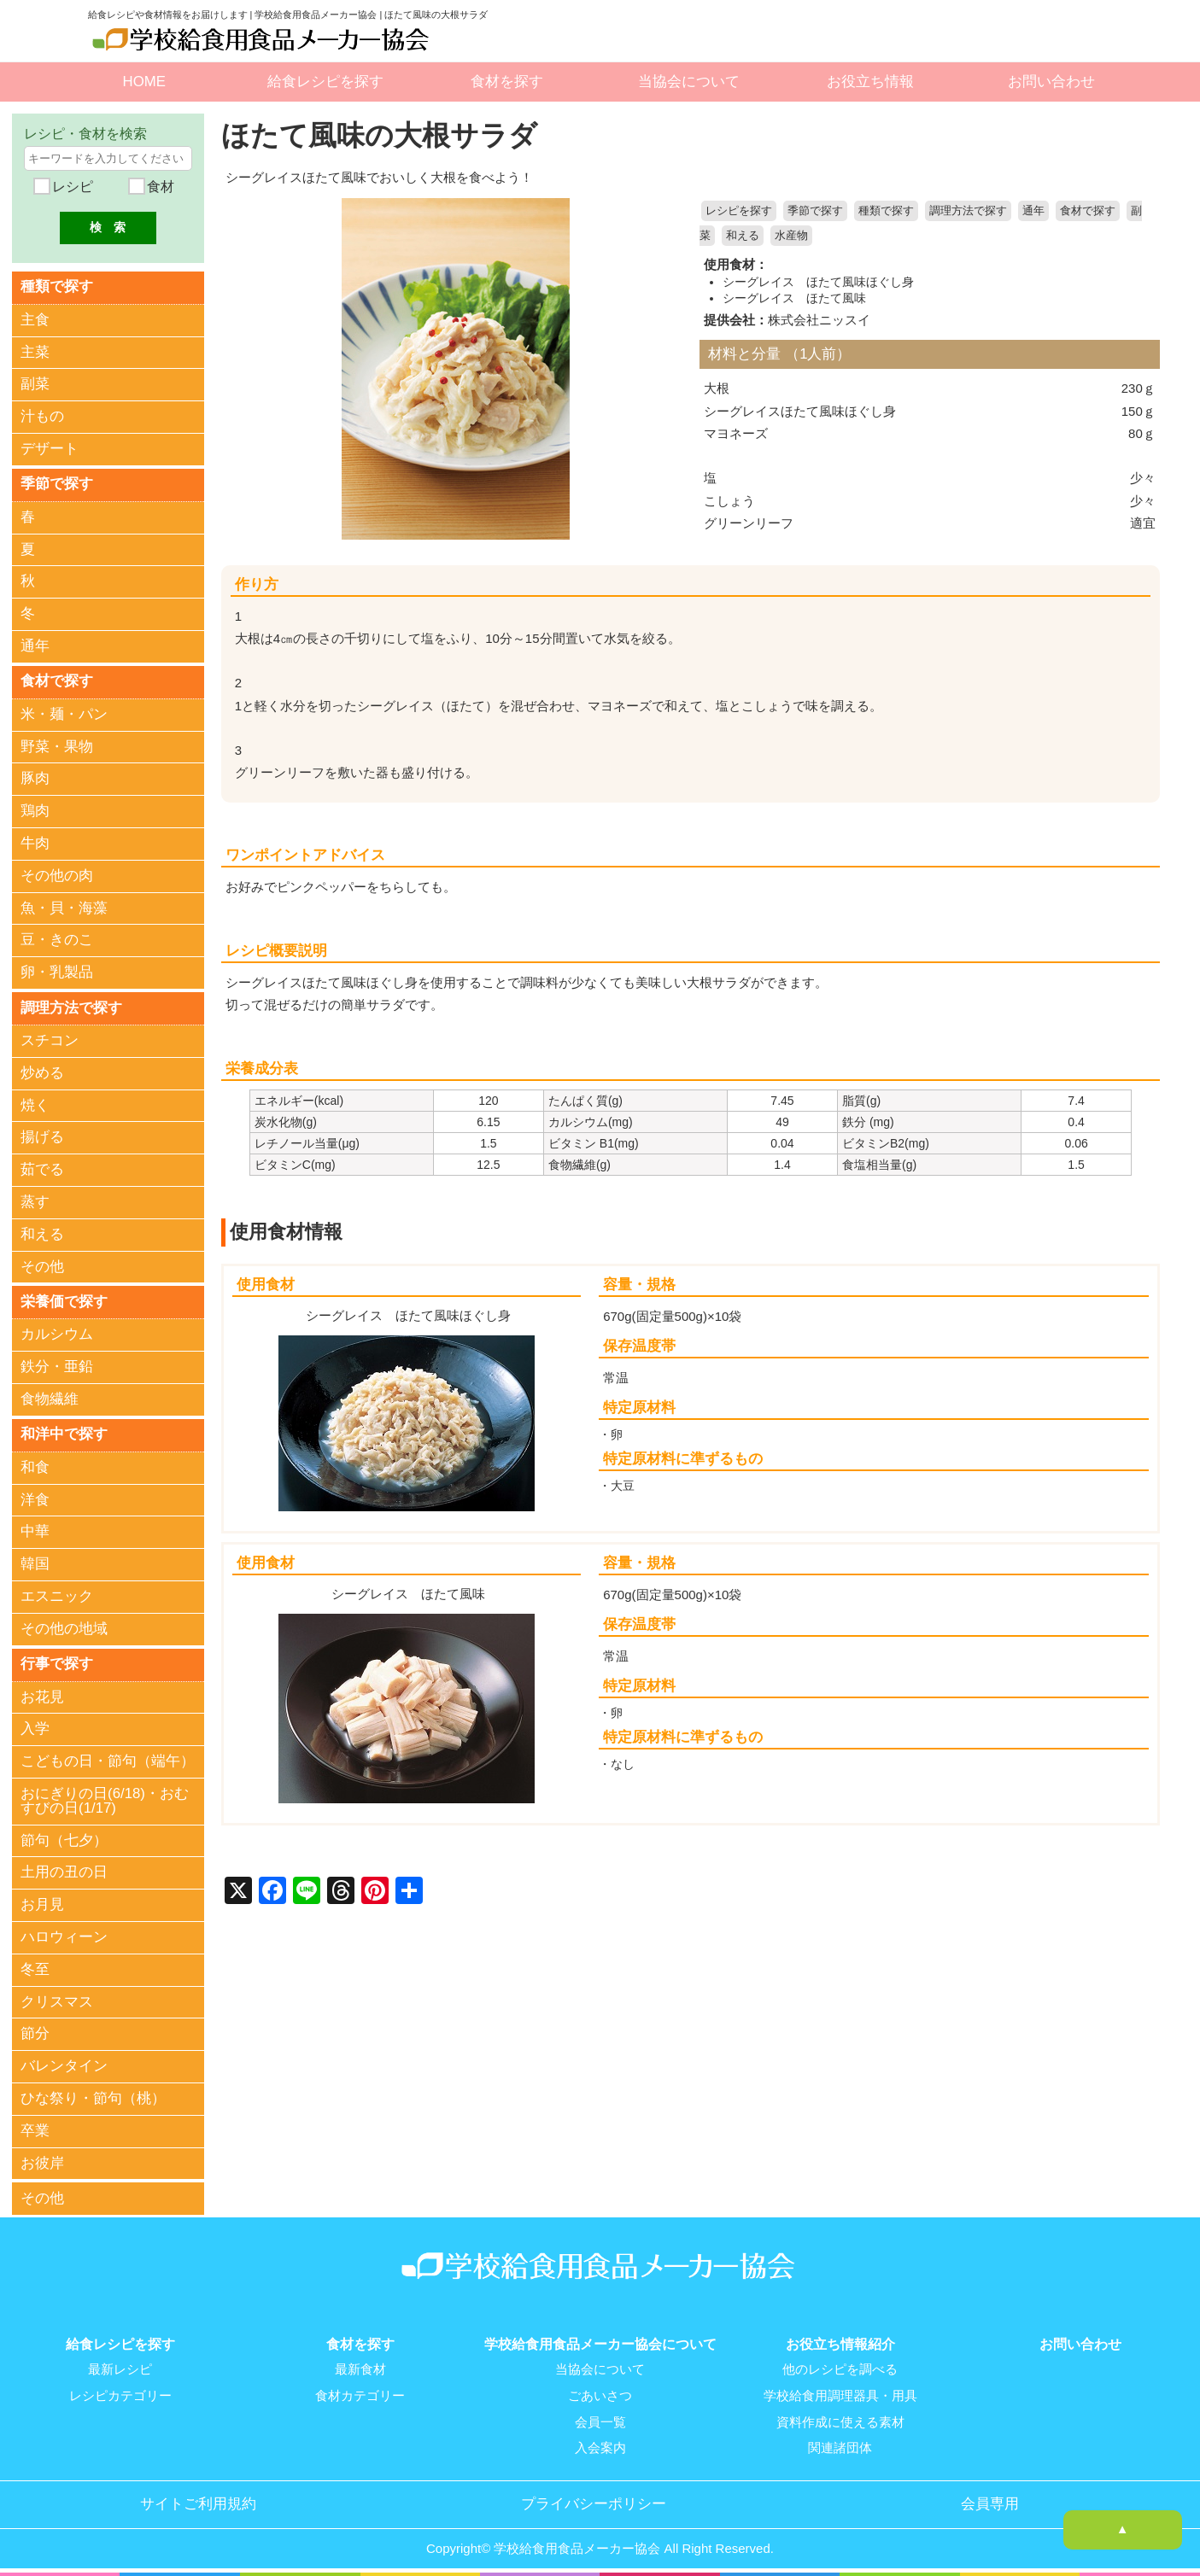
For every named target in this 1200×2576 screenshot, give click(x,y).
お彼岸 (42, 2161)
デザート (49, 449)
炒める (42, 1072)
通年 (1033, 211)
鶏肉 (35, 811)
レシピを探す (738, 211)
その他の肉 (56, 875)
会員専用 (990, 2499)
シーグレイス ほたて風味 (794, 297)
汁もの (42, 416)
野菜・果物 (56, 746)
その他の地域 (64, 1627)
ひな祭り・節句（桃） (93, 2096)
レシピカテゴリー (120, 2392)
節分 (35, 2032)
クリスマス (56, 2000)
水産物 (791, 236)
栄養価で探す (64, 1301)
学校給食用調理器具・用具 (840, 2392)
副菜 (35, 384)
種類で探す (886, 211)
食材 (158, 186)
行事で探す (56, 1662)
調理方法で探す (968, 211)
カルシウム (56, 1333)
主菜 (35, 351)
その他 (42, 1266)
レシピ (71, 186)
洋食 (35, 1498)
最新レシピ (120, 2367)
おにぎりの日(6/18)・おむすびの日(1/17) (104, 1799)
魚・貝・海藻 (64, 907)
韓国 (35, 1563)
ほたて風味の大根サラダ (384, 135)
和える (742, 236)
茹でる (42, 1168)
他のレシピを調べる (840, 2367)
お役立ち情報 (870, 81)
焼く (35, 1104)
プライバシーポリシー (593, 2499)
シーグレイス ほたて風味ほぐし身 (818, 281)
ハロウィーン (64, 1935)
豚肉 (35, 778)
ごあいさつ (600, 2392)
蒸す (35, 1201)
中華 (35, 1530)
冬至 (35, 1968)
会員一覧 (600, 2418)
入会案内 (600, 2444)
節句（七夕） (64, 1839)
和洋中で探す (64, 1433)
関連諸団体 (840, 2444)
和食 (35, 1465)
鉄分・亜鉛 (56, 1366)
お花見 (42, 1695)
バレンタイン (64, 2065)
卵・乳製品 (56, 972)
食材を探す (507, 81)
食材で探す (1087, 211)
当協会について (689, 81)
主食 (35, 320)
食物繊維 (49, 1398)
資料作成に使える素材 (840, 2418)
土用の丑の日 (64, 1871)
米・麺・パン (64, 713)
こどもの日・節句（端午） (107, 1760)
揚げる (42, 1137)
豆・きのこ (56, 940)
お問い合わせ (1051, 81)
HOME (144, 81)
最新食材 (360, 2367)
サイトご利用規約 (198, 2499)
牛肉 (35, 842)
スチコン (49, 1039)
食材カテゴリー (360, 2392)
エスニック (56, 1595)
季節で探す (815, 211)
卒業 (35, 2129)
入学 (35, 1728)
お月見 (42, 1903)
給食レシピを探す (325, 81)
